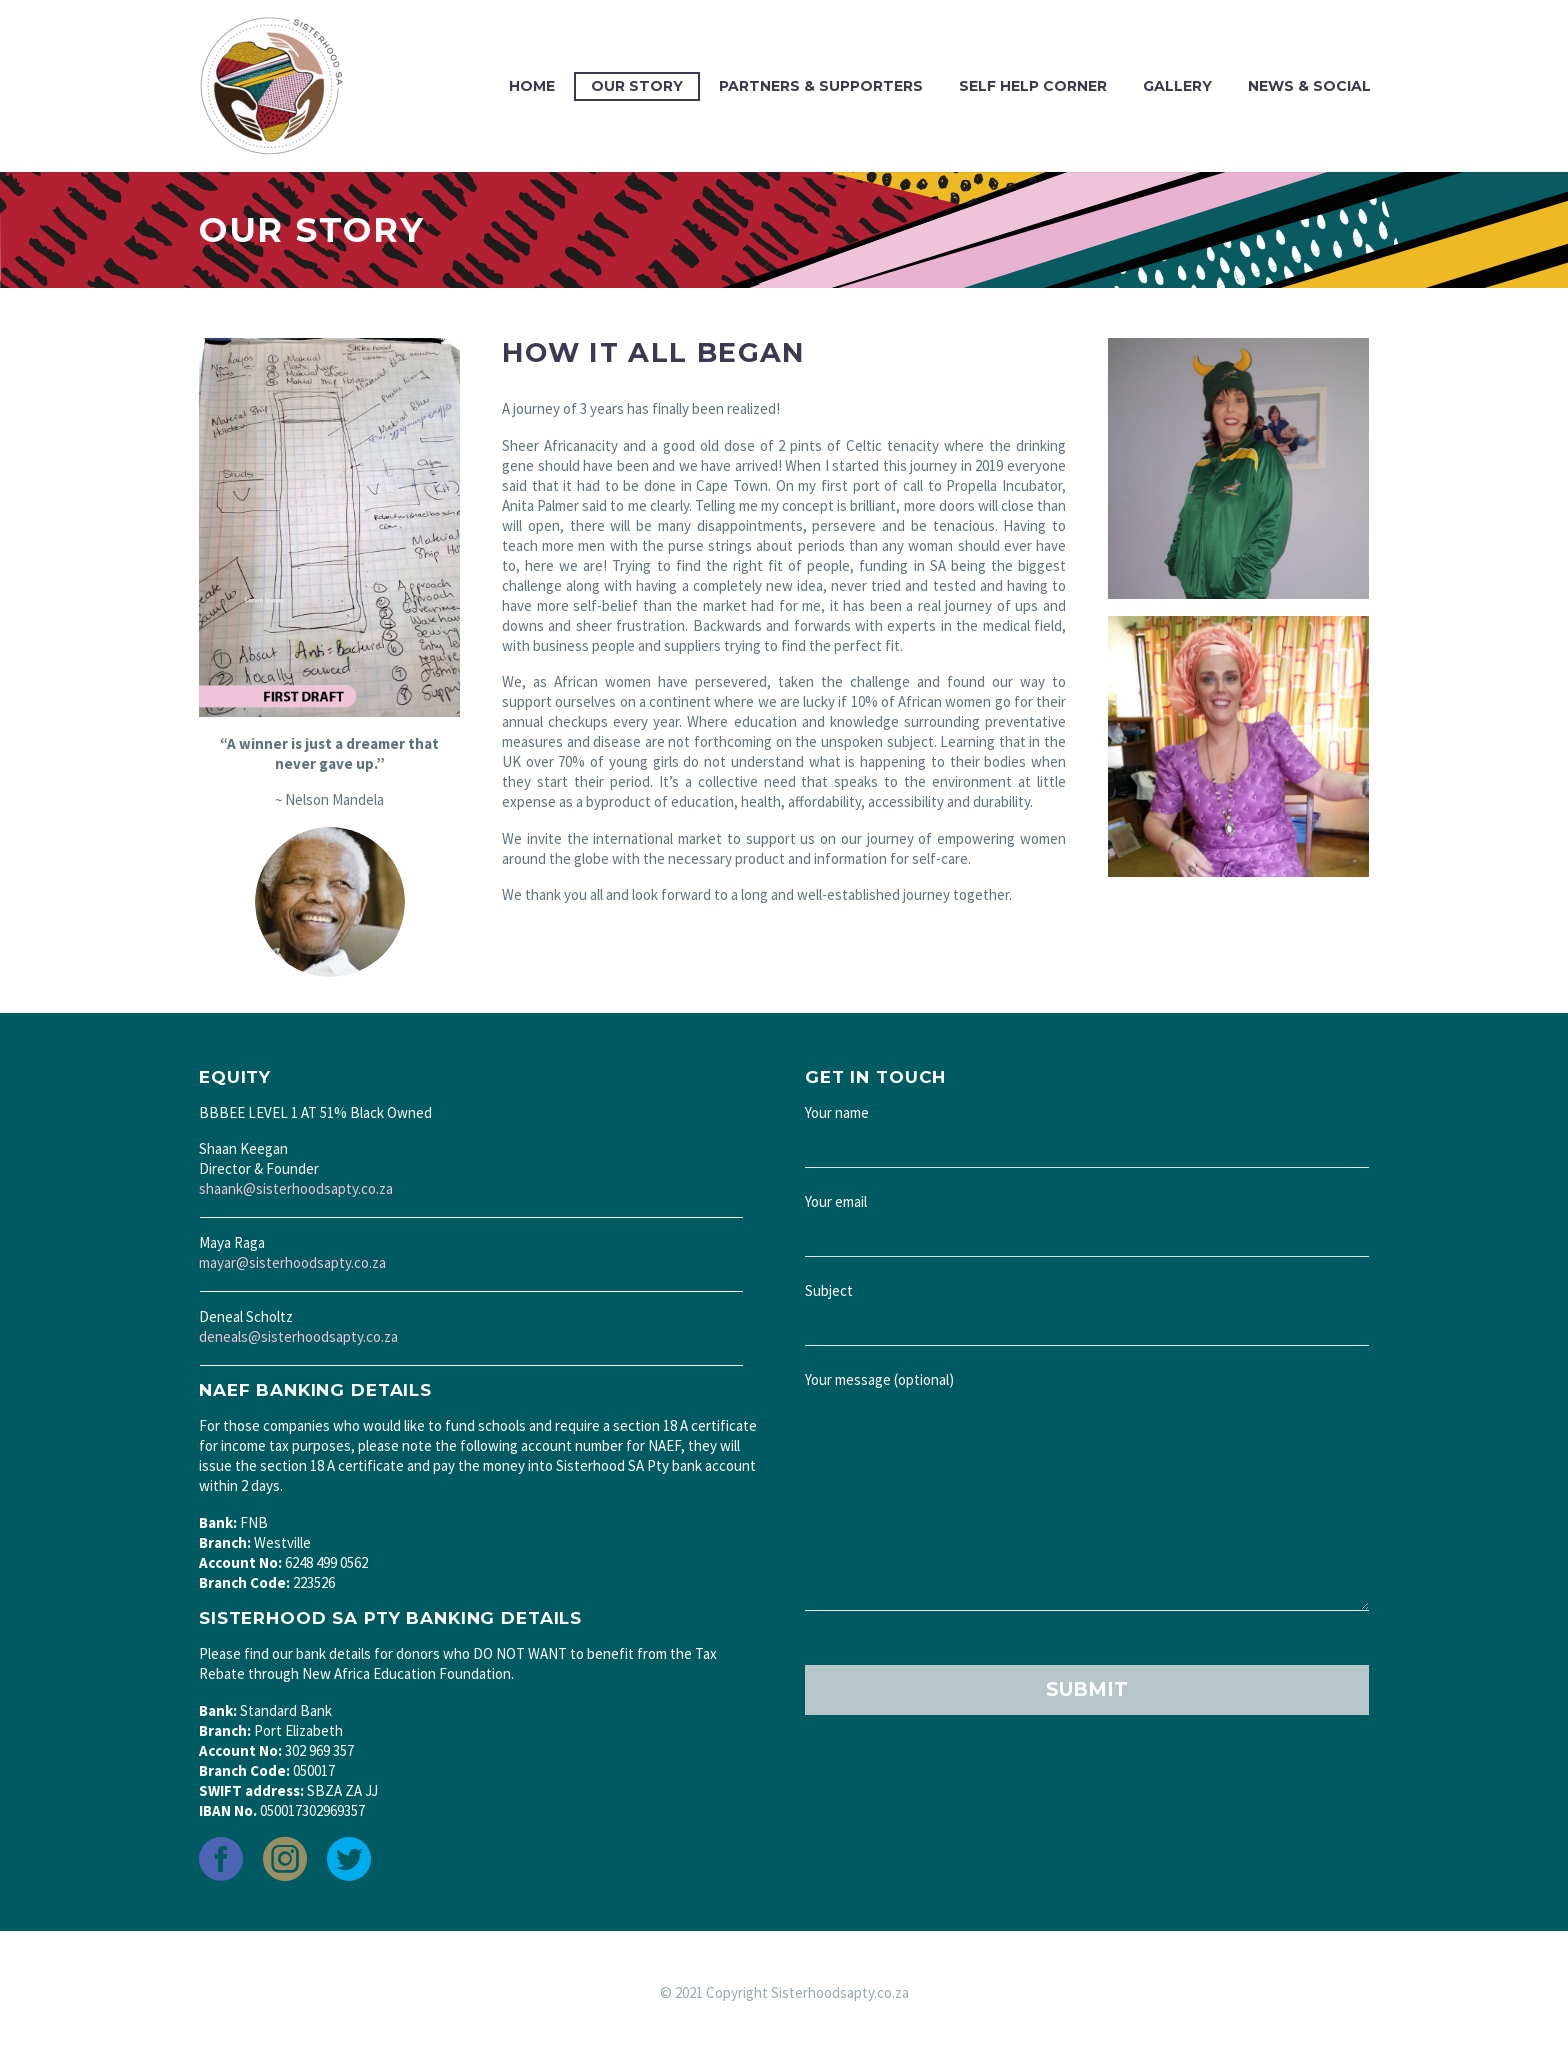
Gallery (1177, 86)
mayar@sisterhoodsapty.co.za (292, 1262)
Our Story (637, 86)
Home (532, 86)
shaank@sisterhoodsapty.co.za (296, 1188)
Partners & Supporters (821, 86)
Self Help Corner (1033, 86)
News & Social (1309, 86)
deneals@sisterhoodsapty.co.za (298, 1336)
